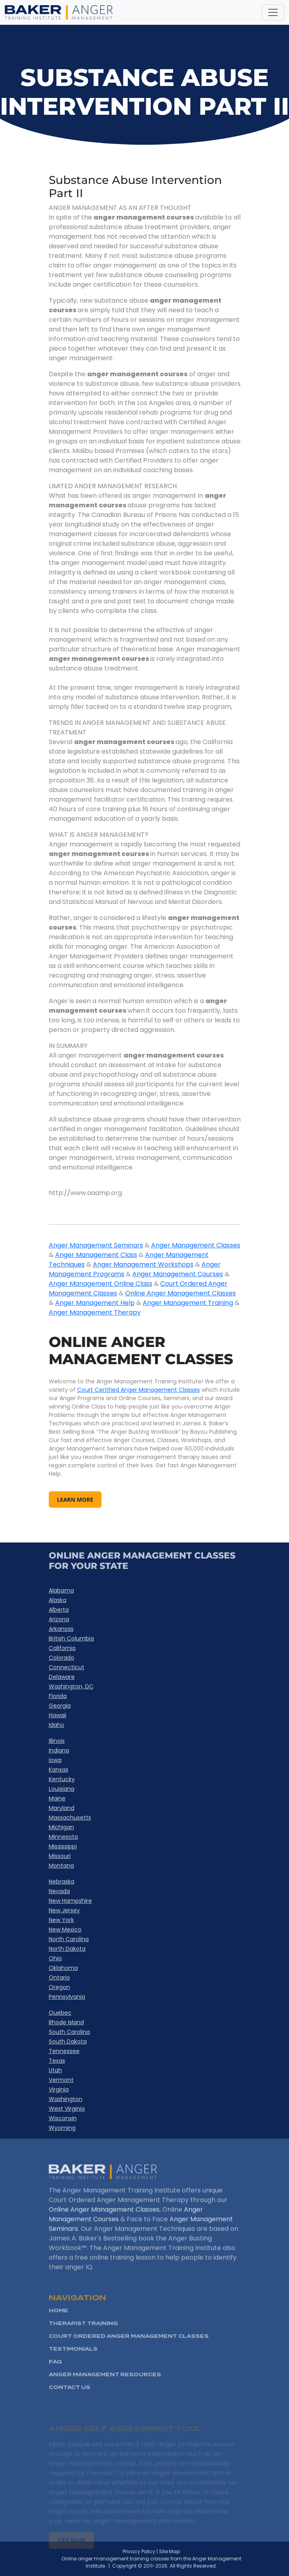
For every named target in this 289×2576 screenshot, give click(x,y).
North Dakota (67, 1949)
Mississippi (63, 1846)
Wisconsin (63, 2118)
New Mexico (65, 1929)
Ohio (55, 1958)
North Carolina (69, 1939)
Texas (57, 2061)
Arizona (59, 1619)
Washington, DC (71, 1686)
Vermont (61, 2080)
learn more (75, 1499)
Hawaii (57, 1715)
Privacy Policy (154, 2551)
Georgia (60, 1706)
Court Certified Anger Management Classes (138, 1390)
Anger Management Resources (105, 2395)
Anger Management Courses (177, 1274)
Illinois (57, 1741)
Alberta (59, 1610)
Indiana (59, 1750)
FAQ (55, 2383)
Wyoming (62, 2128)
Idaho (56, 1725)
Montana (61, 1866)
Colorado (61, 1658)
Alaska (57, 1600)
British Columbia (71, 1638)
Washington (65, 2099)
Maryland (61, 1808)
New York (61, 1920)
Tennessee (64, 2051)
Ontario (59, 1977)
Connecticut (66, 1667)
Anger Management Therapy (95, 1312)
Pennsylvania (67, 1997)
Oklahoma (63, 1968)
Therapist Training (83, 2344)
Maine (57, 1798)
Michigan (61, 1827)
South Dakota (68, 2041)
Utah (55, 2070)
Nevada (59, 1891)
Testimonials (73, 2370)
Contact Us (69, 2408)
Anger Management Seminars (96, 1245)
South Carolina (69, 2032)
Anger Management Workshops (143, 1264)
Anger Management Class (96, 1254)
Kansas (58, 1770)
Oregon (59, 1987)
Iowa (55, 1760)
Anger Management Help (95, 1302)
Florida (58, 1696)
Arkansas (61, 1629)
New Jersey (64, 1910)
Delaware (62, 1677)
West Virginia (67, 2109)
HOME (58, 2332)
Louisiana (61, 1789)
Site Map (185, 2551)
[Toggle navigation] (273, 12)
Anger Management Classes (195, 1245)
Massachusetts (70, 1818)
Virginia (59, 2089)
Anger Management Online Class (100, 1283)
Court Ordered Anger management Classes (129, 2357)
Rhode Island (66, 2022)
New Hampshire (70, 1901)
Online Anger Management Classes (180, 1293)
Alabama (61, 1590)
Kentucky (62, 1779)
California (62, 1648)
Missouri (60, 1856)
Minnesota (63, 1837)
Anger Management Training (188, 1302)
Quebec (60, 2013)
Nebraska (61, 1882)
